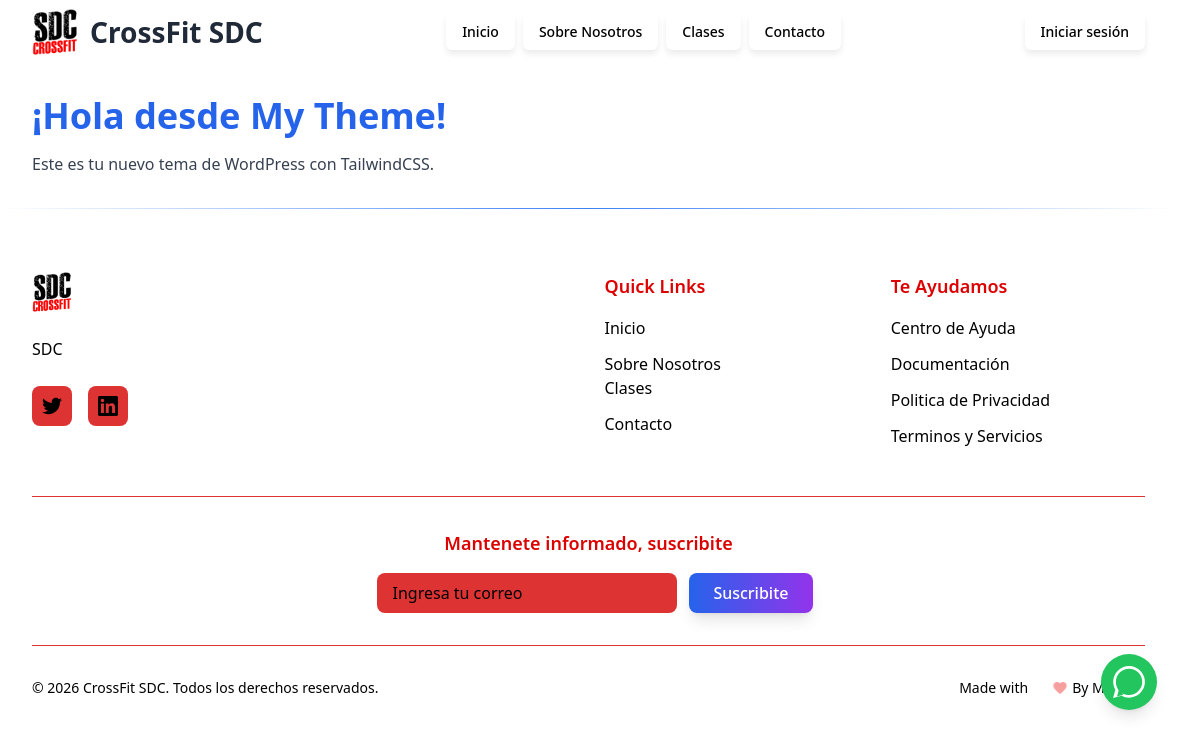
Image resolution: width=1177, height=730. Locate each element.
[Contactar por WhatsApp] (1129, 682)
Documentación (950, 364)
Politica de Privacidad (970, 400)
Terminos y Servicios (967, 436)
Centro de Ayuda (953, 328)
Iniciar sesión (1085, 31)
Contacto (795, 31)
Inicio (480, 31)
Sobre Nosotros (590, 31)
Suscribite (750, 593)
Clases (703, 31)
